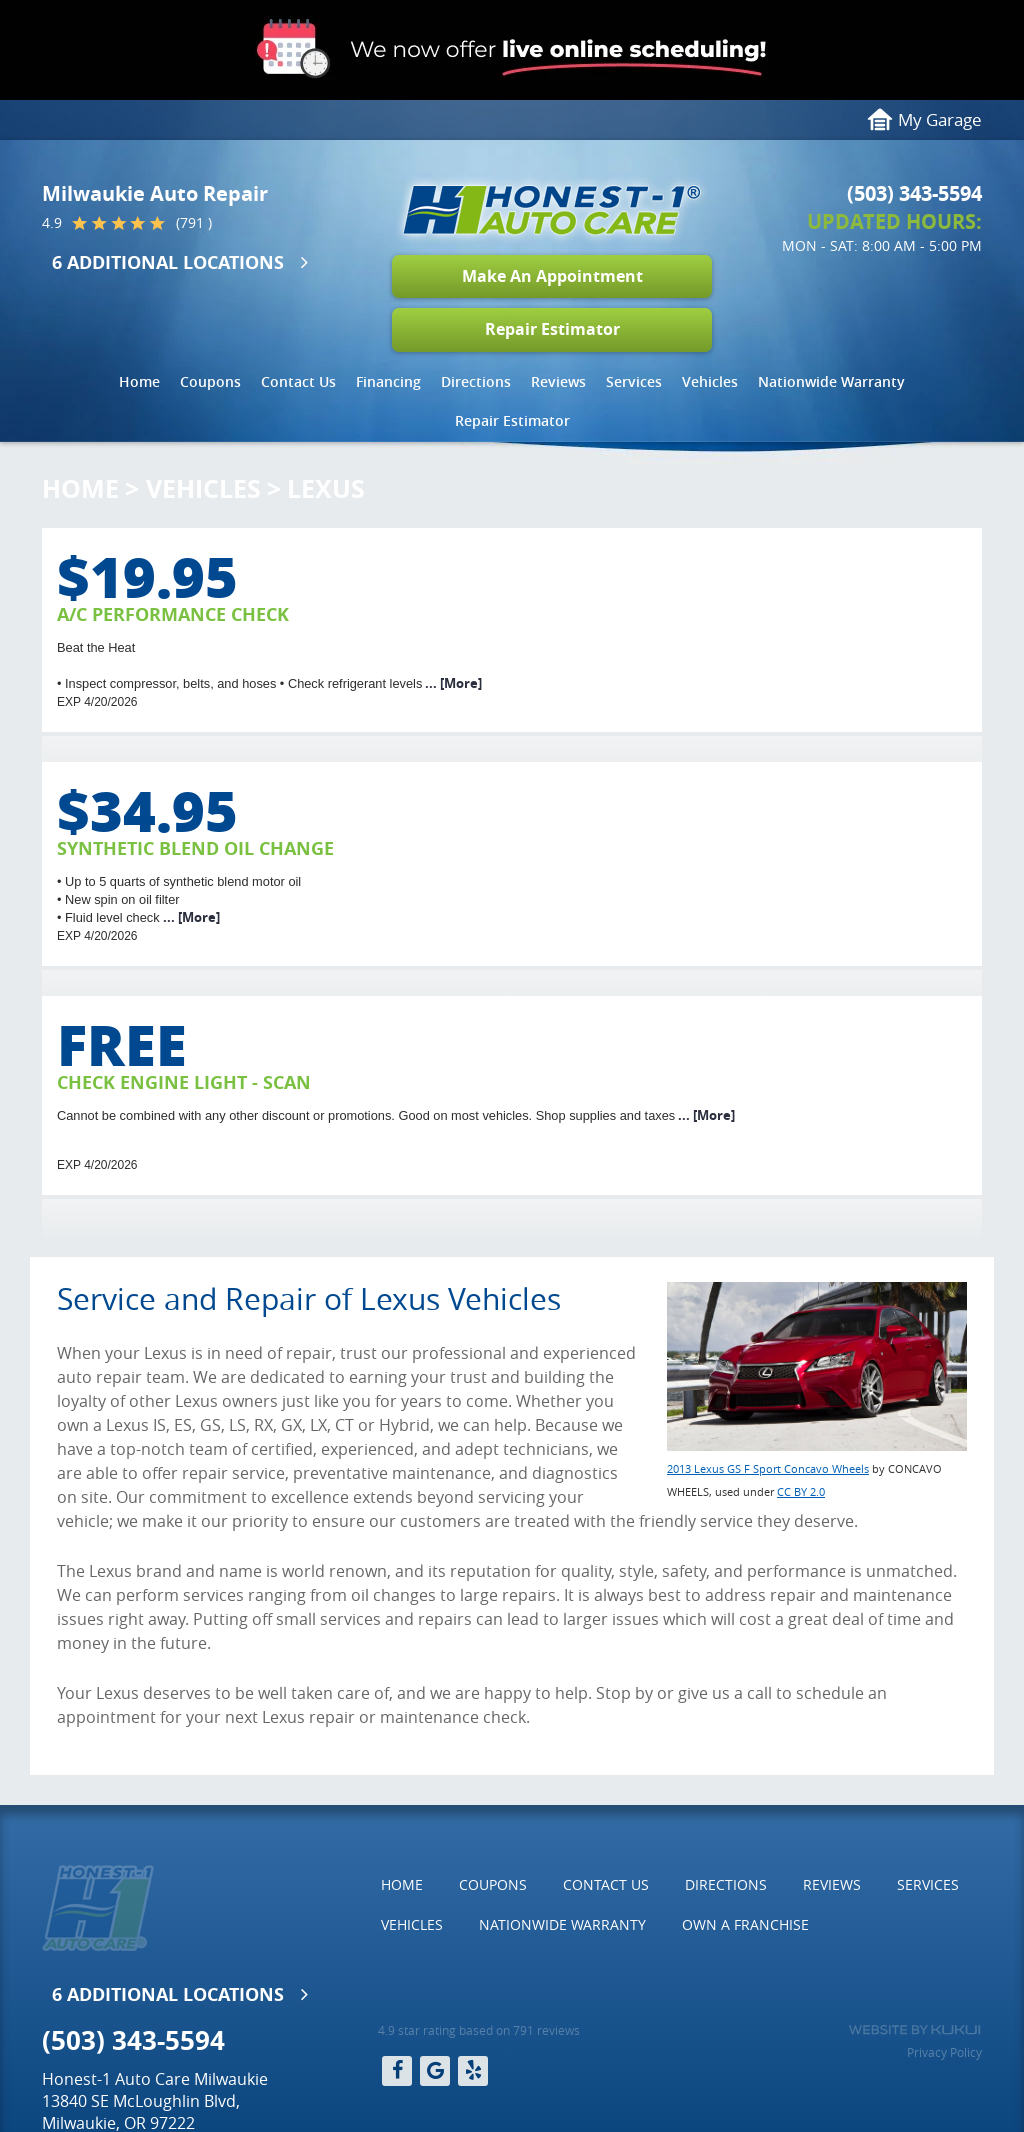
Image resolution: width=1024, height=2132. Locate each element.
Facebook (397, 2071)
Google (435, 2071)
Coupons (210, 381)
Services (634, 381)
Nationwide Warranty (831, 381)
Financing (388, 381)
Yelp (473, 2071)
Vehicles (710, 381)
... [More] (452, 683)
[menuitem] (139, 382)
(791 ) (194, 223)
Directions (476, 381)
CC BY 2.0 (801, 1491)
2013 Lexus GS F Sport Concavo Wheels (768, 1468)
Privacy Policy (944, 2052)
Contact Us (298, 381)
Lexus (326, 488)
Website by (914, 2030)
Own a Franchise (745, 1924)
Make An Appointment (552, 276)
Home (139, 381)
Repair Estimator (552, 329)
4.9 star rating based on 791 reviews (479, 2030)
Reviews (558, 381)
